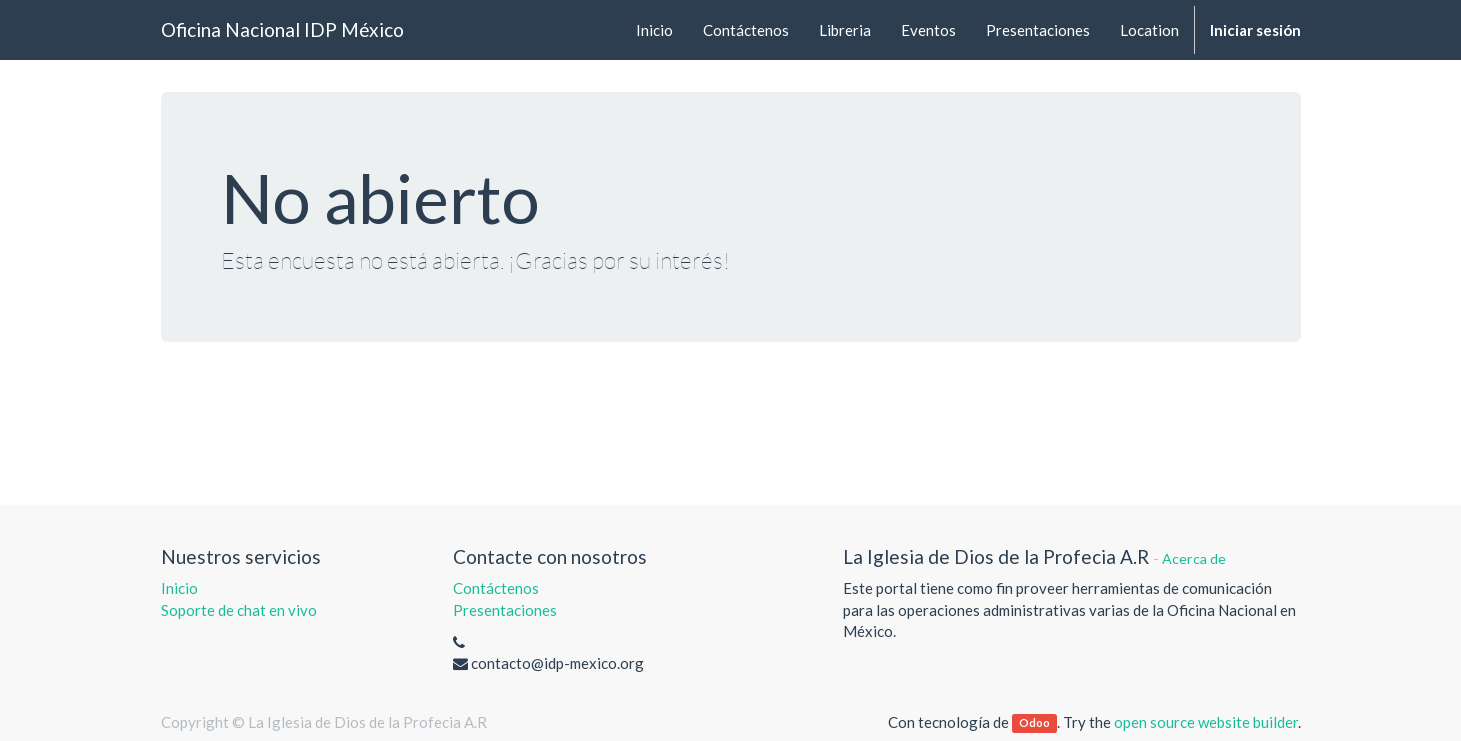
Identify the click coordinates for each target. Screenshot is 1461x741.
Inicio (179, 588)
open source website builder (1206, 722)
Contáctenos (496, 588)
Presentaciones (505, 610)
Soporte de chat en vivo (239, 610)
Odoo (1034, 723)
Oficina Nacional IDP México (282, 29)
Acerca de (1194, 558)
